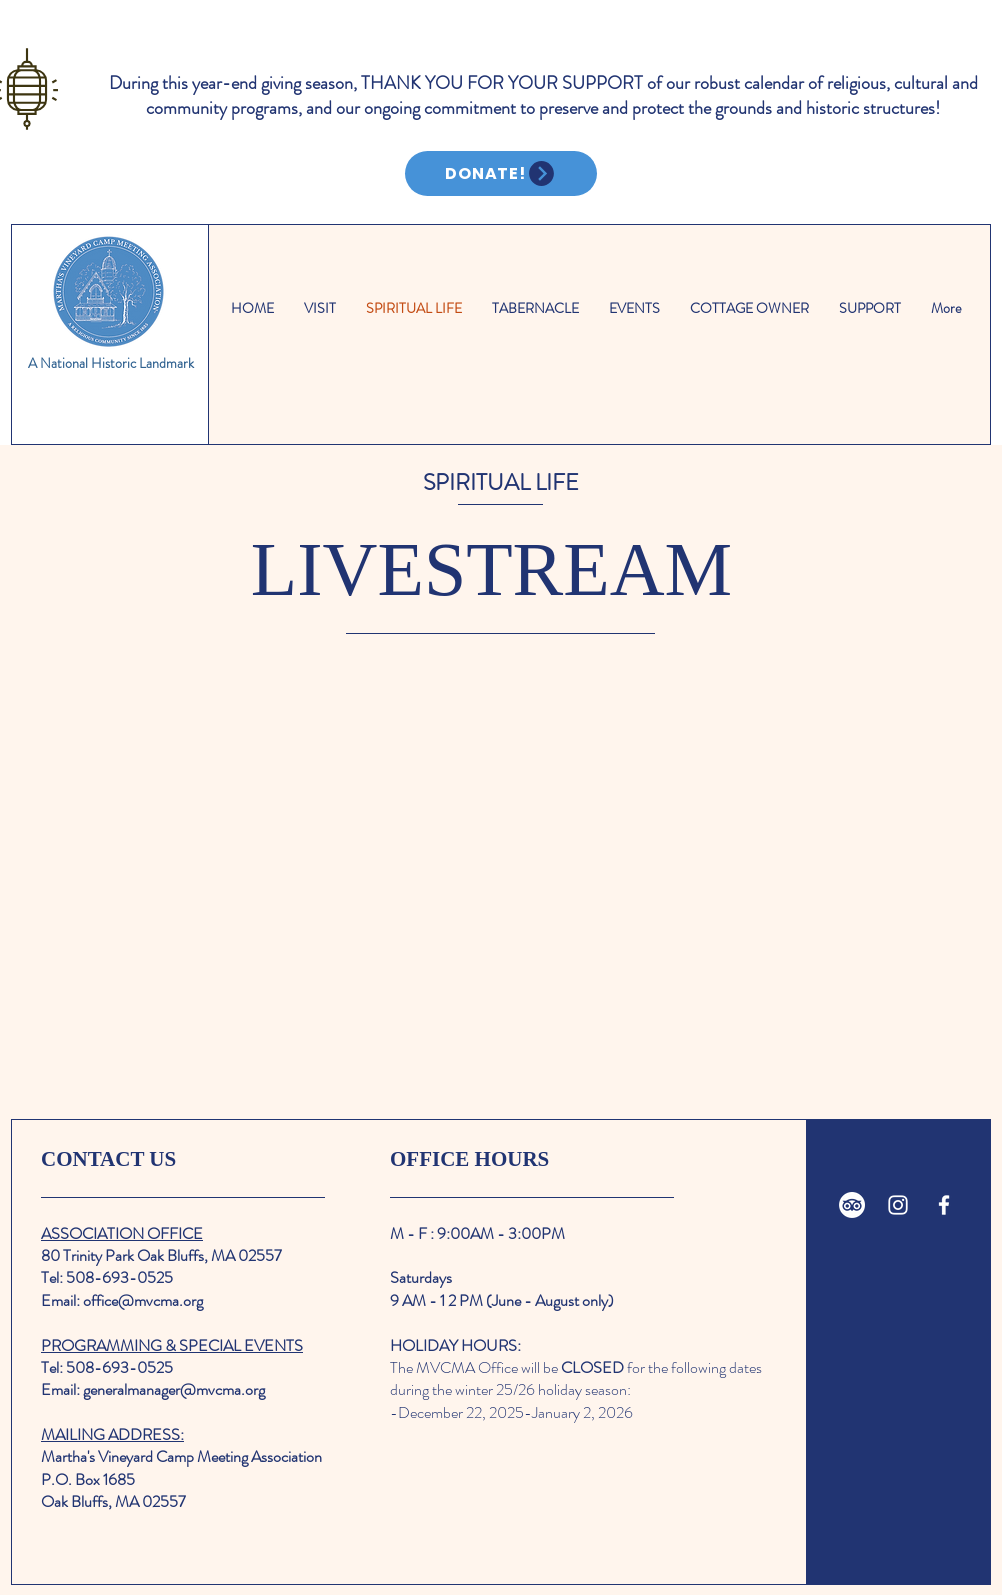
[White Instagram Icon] (898, 1205)
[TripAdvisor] (852, 1205)
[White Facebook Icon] (944, 1205)
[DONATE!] (501, 173)
